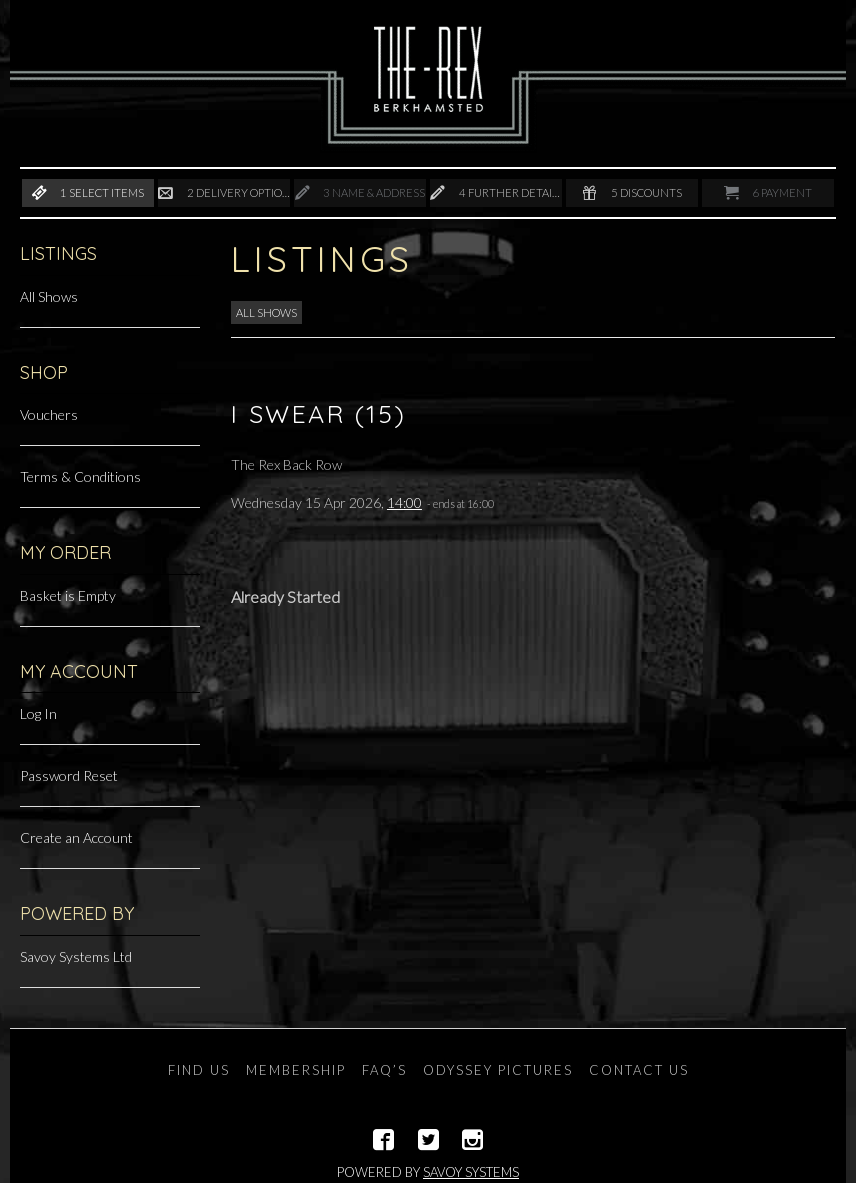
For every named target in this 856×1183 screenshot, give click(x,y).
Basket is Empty (68, 595)
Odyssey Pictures (498, 1070)
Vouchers (49, 414)
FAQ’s (384, 1070)
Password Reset (69, 775)
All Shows (49, 296)
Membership (296, 1070)
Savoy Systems (471, 1172)
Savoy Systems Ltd (76, 956)
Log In (38, 713)
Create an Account (76, 837)
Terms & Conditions (80, 476)
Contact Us (639, 1070)
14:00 (404, 502)
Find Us (199, 1070)
